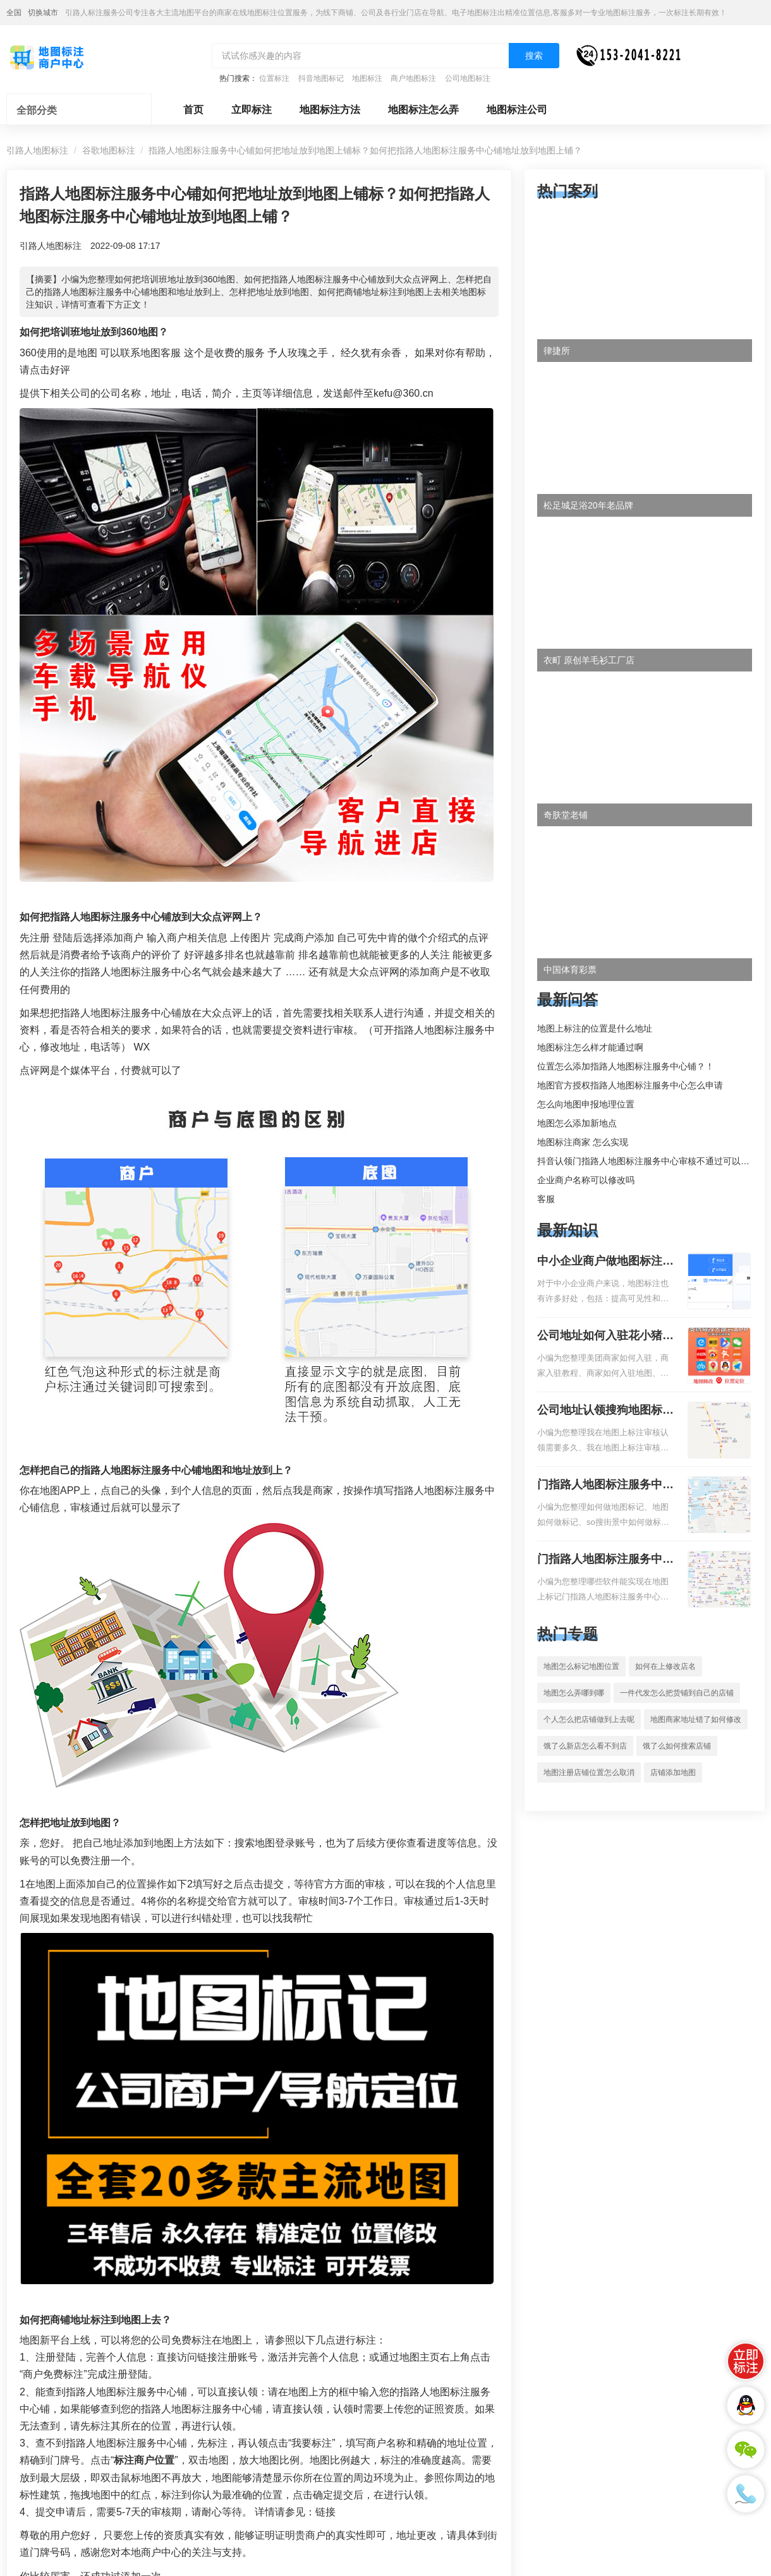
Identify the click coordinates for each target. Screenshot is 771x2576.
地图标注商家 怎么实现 (582, 1142)
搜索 (534, 56)
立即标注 (251, 109)
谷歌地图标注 (108, 150)
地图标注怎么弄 (423, 109)
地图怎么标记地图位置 (581, 1666)
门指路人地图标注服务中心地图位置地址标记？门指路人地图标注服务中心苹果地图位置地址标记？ (605, 1560)
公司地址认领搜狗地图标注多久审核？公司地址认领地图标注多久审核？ (605, 1411)
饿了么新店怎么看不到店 (585, 1746)
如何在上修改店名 (665, 1666)
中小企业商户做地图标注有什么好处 (605, 1262)
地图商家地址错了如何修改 (695, 1719)
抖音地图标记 (321, 78)
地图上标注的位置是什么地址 (594, 1028)
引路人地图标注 (37, 150)
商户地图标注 (413, 78)
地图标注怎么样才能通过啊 (590, 1047)
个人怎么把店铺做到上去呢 (588, 1719)
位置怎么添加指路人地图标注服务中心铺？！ (625, 1066)
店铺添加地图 (673, 1772)
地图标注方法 (330, 109)
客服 (546, 1199)
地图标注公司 (517, 109)
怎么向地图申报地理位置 (585, 1104)
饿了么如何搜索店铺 (677, 1746)
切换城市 (43, 12)
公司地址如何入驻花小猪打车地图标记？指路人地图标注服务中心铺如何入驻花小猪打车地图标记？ (605, 1336)
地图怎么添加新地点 (577, 1123)
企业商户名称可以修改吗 (585, 1180)
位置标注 (274, 78)
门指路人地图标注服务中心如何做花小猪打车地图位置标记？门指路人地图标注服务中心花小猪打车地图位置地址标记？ (605, 1485)
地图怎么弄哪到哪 (573, 1692)
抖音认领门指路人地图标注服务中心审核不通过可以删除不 (652, 1161)
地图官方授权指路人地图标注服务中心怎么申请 (630, 1085)
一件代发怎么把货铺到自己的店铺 (677, 1692)
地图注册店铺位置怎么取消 (588, 1772)
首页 (193, 109)
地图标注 (367, 78)
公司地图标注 (467, 78)
